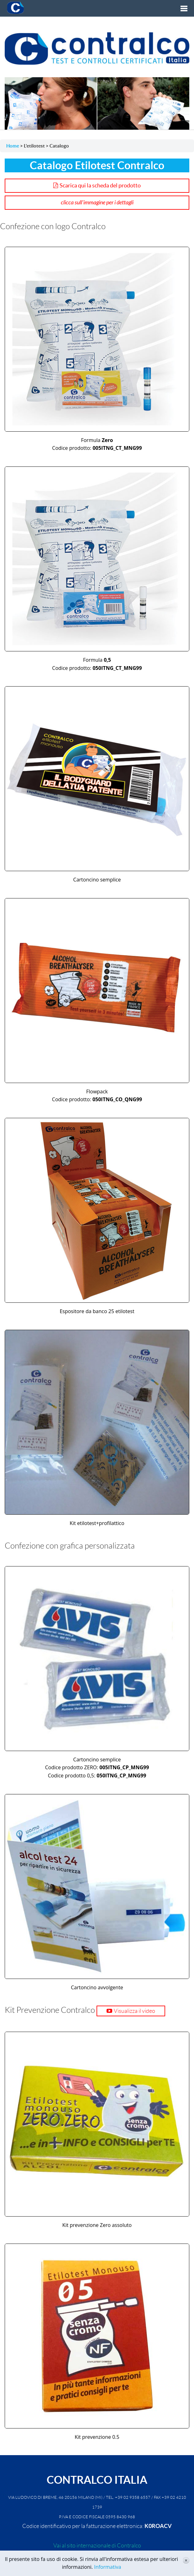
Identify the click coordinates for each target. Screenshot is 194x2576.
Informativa (107, 2566)
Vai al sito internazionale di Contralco (97, 2545)
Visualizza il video (134, 2011)
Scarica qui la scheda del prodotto (100, 185)
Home (12, 145)
